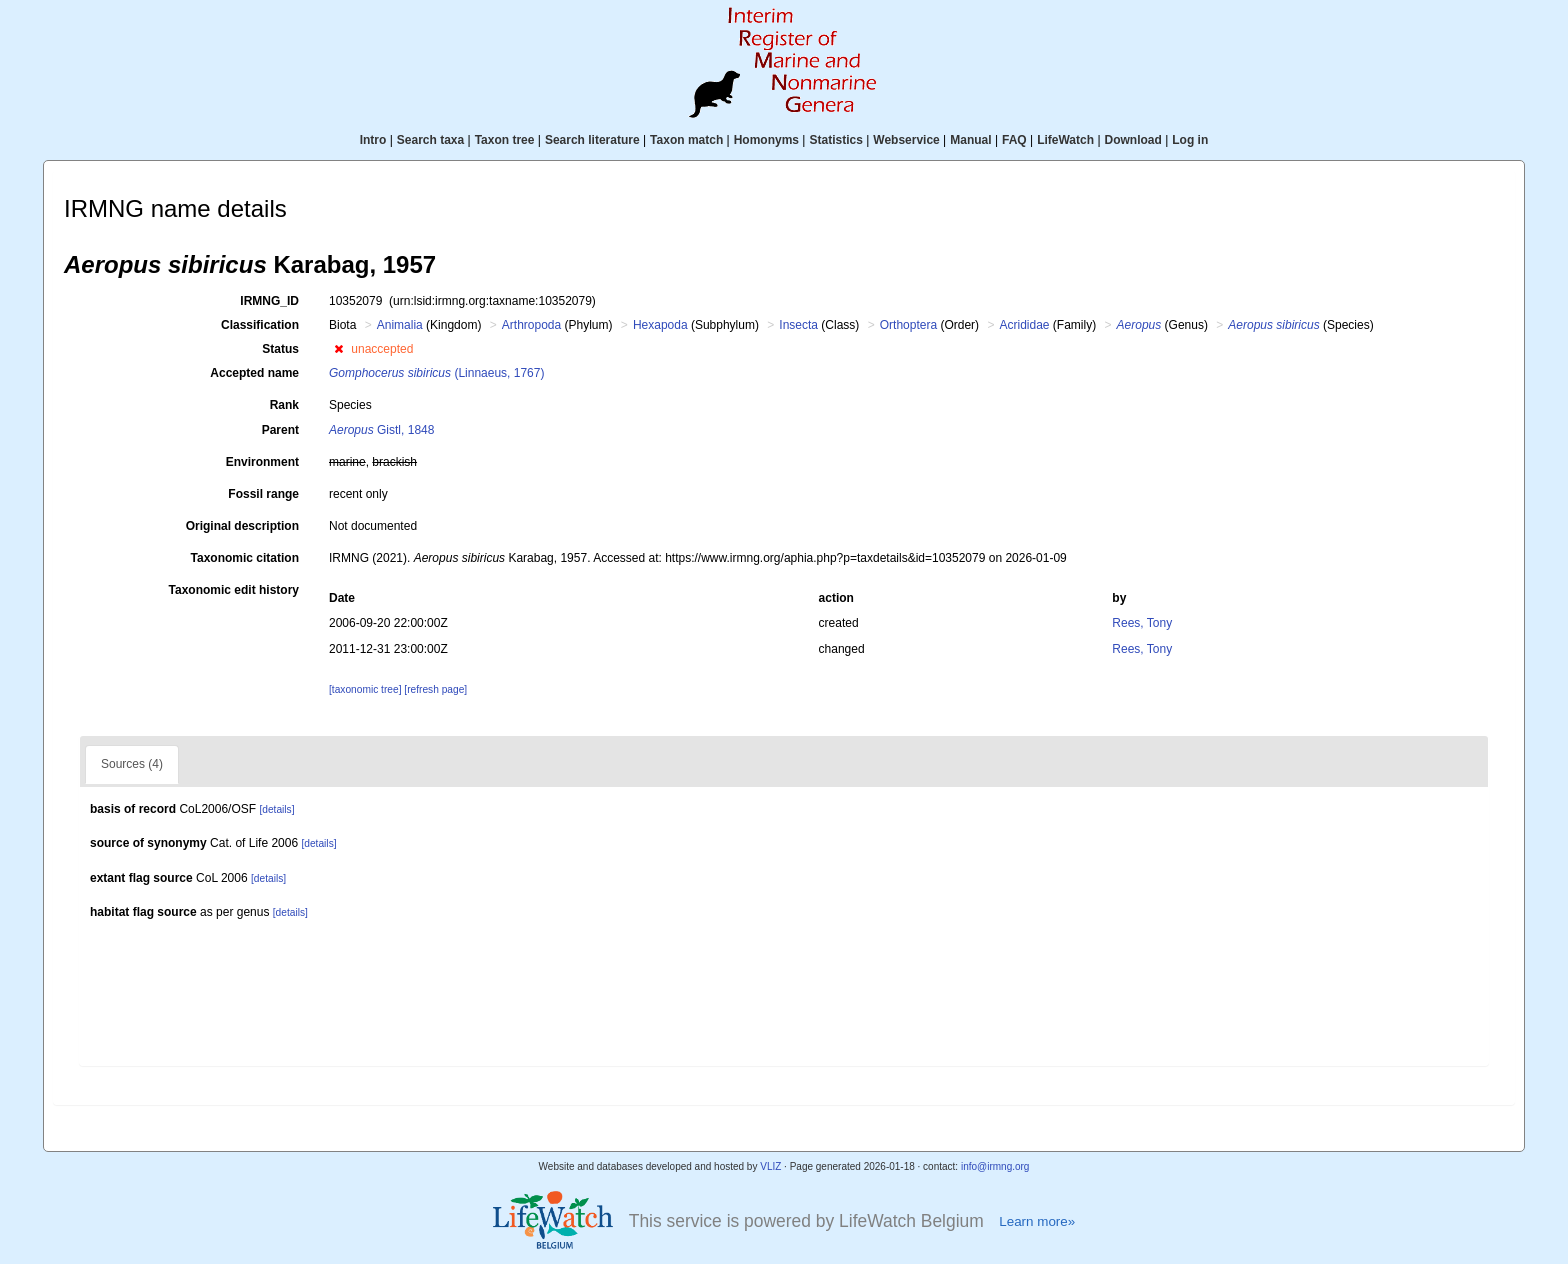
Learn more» (1037, 1221)
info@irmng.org (995, 1166)
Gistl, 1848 (381, 430)
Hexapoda (660, 325)
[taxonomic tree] (365, 689)
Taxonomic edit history (234, 590)
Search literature (592, 140)
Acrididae (1024, 325)
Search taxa (430, 140)
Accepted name (254, 373)
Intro (373, 140)
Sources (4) (132, 764)
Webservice (906, 140)
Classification (260, 325)
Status (280, 349)
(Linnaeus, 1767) (436, 373)
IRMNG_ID (269, 301)
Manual (970, 140)
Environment (262, 462)
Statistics (835, 140)
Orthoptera (908, 325)
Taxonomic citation (245, 558)
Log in (1190, 140)
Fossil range (263, 494)
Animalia (400, 325)
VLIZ (770, 1166)
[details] (276, 809)
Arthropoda (531, 325)
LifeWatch (1065, 140)
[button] (338, 349)
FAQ (1014, 140)
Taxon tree (505, 140)
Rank (284, 405)
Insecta (798, 325)
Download (1133, 140)
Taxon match (686, 140)
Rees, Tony (1142, 623)
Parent (280, 430)
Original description (242, 526)
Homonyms (766, 140)
